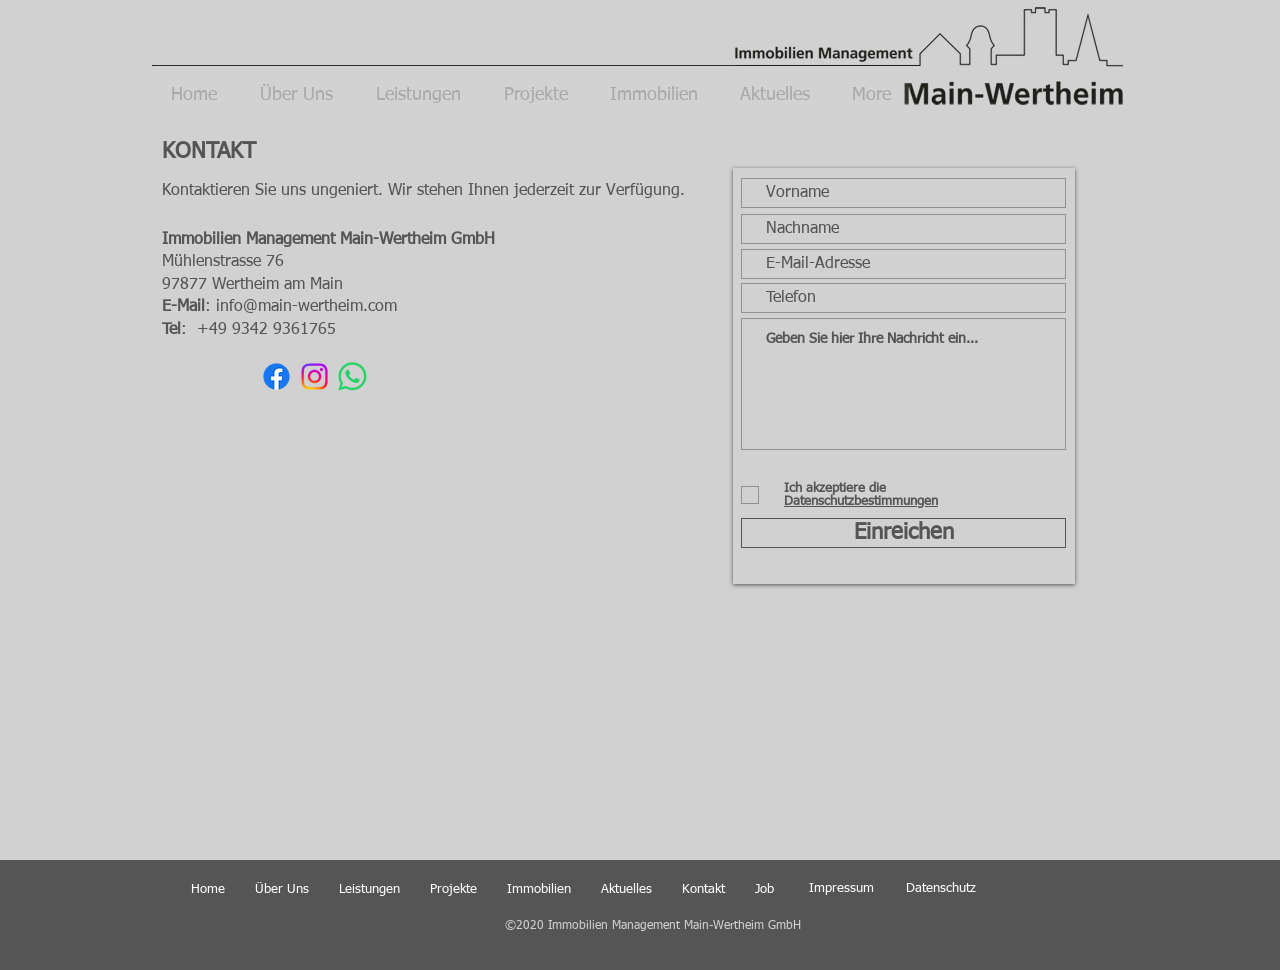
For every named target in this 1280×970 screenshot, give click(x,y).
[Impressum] (841, 889)
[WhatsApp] (352, 376)
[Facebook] (276, 376)
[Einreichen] (903, 533)
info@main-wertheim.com (306, 307)
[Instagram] (314, 376)
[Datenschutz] (941, 889)
